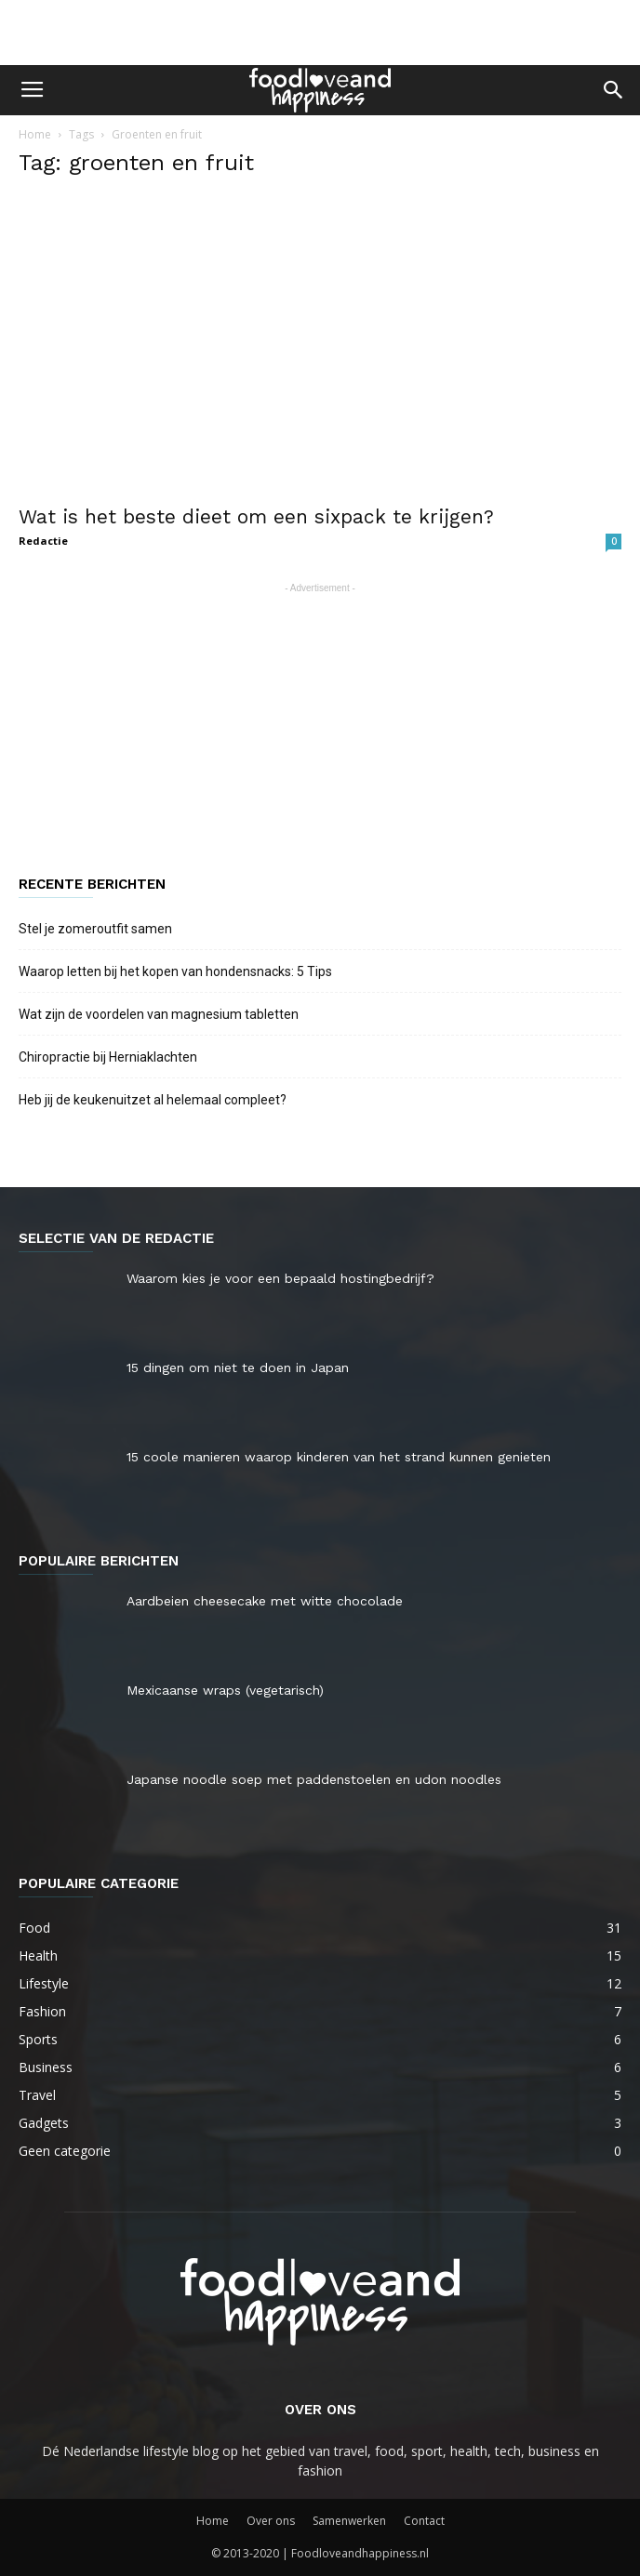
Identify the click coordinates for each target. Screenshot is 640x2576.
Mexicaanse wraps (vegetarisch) (225, 1690)
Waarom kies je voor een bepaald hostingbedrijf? (280, 1278)
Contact (424, 2521)
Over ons (271, 2521)
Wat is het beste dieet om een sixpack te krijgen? (256, 516)
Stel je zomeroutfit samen (95, 928)
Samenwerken (349, 2521)
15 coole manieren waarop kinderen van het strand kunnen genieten (339, 1456)
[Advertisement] (320, 32)
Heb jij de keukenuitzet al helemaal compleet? (153, 1099)
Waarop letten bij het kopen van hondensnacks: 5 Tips (177, 971)
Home (35, 134)
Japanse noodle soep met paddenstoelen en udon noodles (314, 1779)
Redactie (43, 541)
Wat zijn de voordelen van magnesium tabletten (159, 1014)
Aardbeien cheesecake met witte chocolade (265, 1600)
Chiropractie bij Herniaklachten (108, 1057)
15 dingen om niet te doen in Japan (238, 1367)
